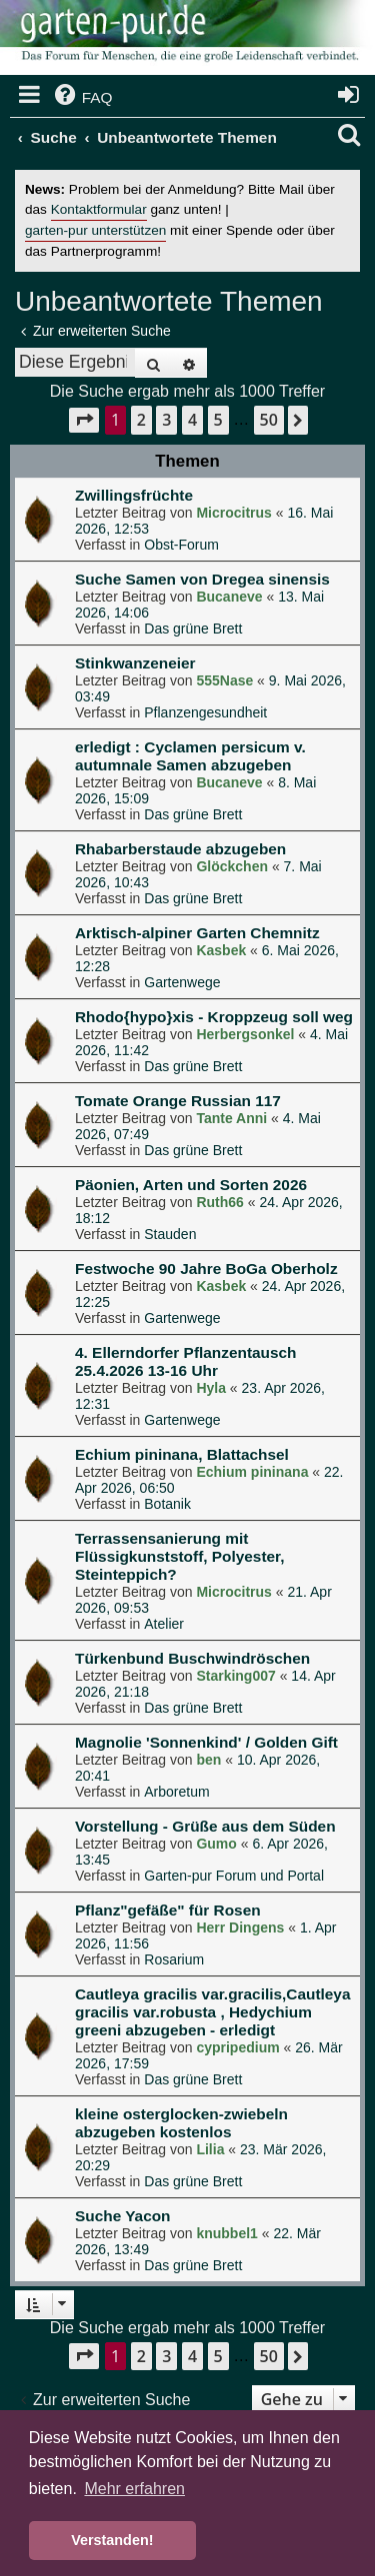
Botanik (167, 1504)
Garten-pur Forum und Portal (234, 1876)
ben (208, 1760)
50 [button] (269, 420)
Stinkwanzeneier (135, 662)
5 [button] (218, 420)
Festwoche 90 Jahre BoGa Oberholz (206, 1268)
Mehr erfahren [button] (134, 2488)
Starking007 (235, 1676)
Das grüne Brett (193, 629)
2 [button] (141, 420)
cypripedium (237, 2047)
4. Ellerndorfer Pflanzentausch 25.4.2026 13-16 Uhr (186, 1361)
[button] (84, 420)
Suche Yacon (123, 2215)
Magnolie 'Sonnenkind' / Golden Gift (206, 1742)
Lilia (210, 2149)
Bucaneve (229, 597)
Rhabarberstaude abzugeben (180, 848)
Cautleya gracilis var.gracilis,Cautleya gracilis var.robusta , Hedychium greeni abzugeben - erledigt (212, 2011)
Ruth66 (219, 1202)
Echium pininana (252, 1472)
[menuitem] (82, 98)
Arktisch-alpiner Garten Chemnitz (197, 932)
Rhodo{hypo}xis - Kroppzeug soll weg (214, 1016)
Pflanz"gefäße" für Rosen (168, 1910)
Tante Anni (231, 1118)
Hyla (211, 1388)
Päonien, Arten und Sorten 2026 (191, 1184)
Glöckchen (232, 866)
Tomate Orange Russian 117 (178, 1100)
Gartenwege (182, 982)
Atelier (164, 1624)
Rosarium (174, 1959)
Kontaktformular (99, 209)
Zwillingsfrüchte (134, 495)
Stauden (170, 1234)
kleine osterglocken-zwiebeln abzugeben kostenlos (181, 2122)
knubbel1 (226, 2233)
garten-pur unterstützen (95, 230)
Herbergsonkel (245, 1034)
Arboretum (176, 1792)
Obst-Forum (181, 545)
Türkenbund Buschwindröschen (192, 1658)
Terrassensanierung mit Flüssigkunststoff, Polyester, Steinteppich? (180, 1556)
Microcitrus (233, 513)
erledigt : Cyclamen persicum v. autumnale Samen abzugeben (190, 755)
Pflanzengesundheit (205, 712)
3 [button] (166, 420)
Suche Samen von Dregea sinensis (202, 579)
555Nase (224, 680)
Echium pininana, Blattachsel (182, 1454)
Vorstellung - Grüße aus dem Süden (205, 1826)
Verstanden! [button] (112, 2540)
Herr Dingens (240, 1927)
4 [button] (192, 420)
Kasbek (221, 950)
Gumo (216, 1844)
